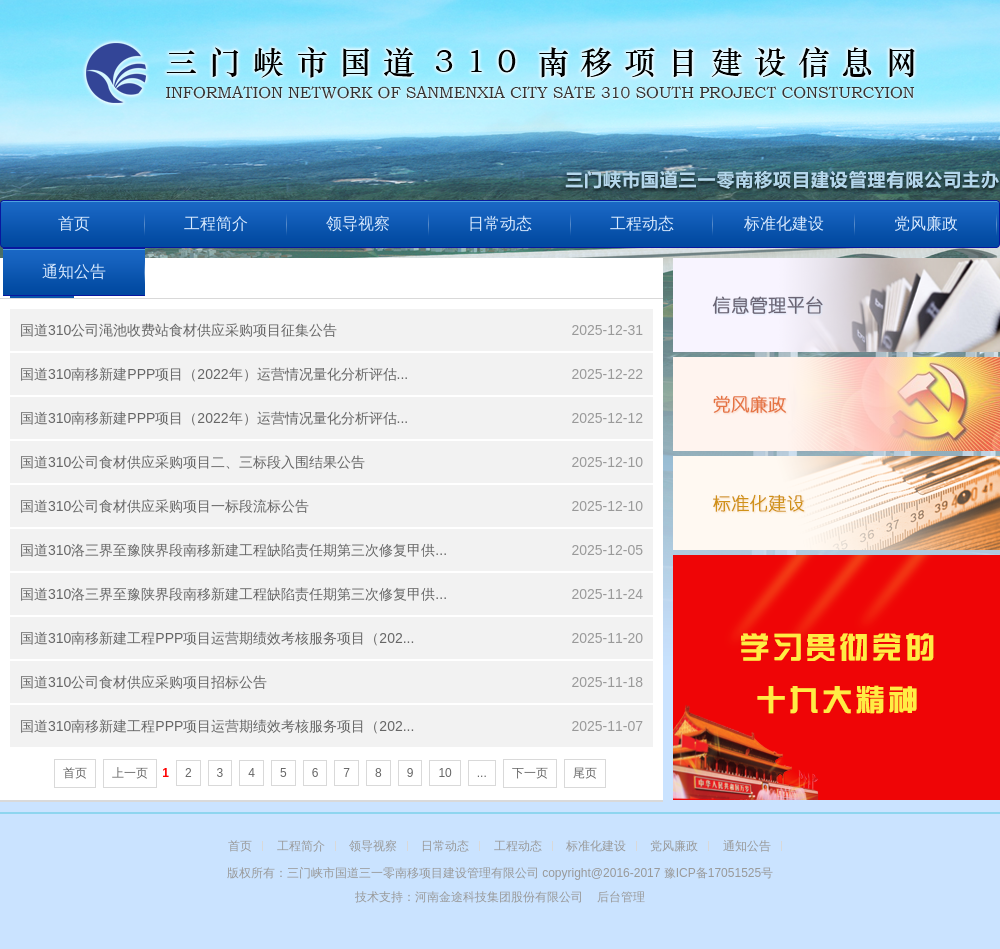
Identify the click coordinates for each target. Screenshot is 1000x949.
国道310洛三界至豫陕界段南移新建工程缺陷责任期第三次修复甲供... (233, 550)
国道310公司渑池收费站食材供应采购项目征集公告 (178, 330)
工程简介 (216, 223)
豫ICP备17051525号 (718, 873)
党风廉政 (926, 223)
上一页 (130, 773)
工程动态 (642, 223)
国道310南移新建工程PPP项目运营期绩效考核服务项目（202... (217, 638)
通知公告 (74, 271)
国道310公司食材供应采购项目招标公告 (143, 682)
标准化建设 (784, 223)
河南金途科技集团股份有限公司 (499, 897)
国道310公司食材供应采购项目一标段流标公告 (164, 506)
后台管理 (621, 897)
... (482, 773)
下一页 (530, 773)
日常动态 (500, 223)
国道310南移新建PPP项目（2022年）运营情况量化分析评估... (214, 374)
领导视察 (358, 223)
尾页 (585, 773)
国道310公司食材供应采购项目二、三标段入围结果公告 (192, 462)
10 (444, 773)
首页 (74, 223)
